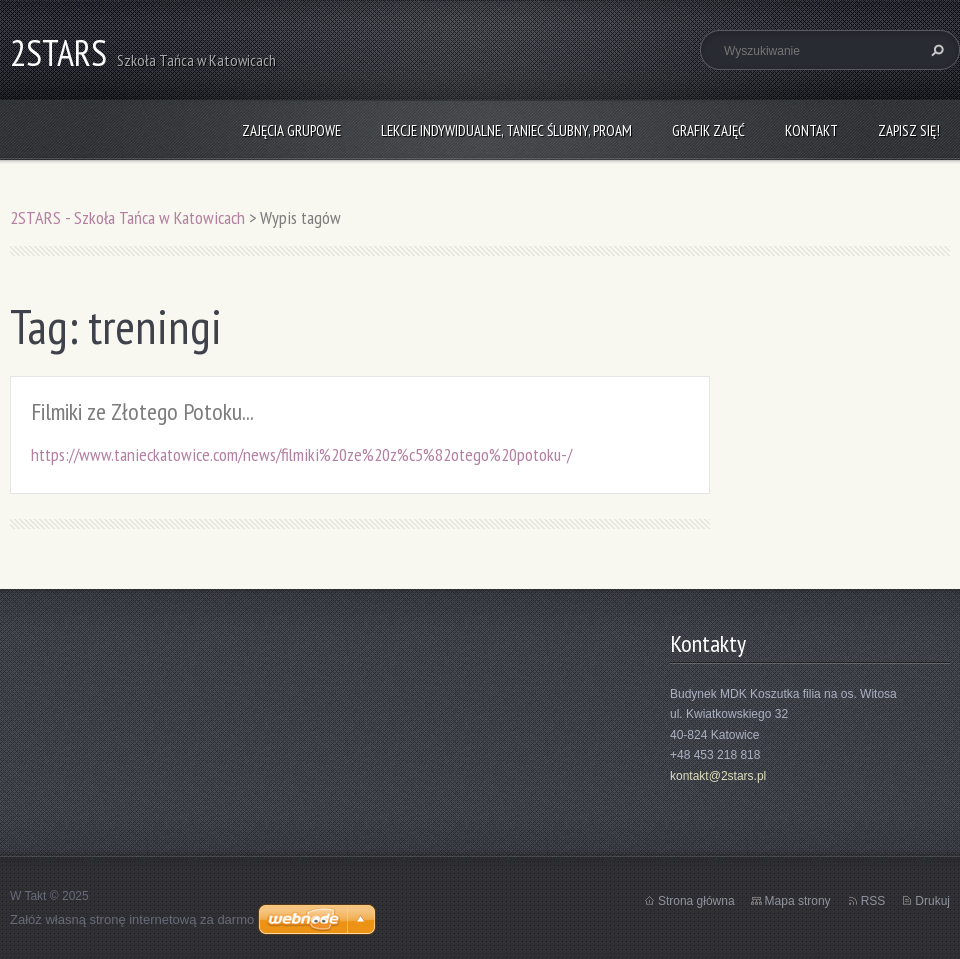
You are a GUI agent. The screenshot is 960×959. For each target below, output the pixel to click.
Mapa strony (798, 901)
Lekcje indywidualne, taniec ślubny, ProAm (506, 130)
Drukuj (932, 901)
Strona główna (696, 901)
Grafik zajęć (708, 130)
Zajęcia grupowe (291, 130)
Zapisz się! (909, 130)
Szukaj (935, 50)
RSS (873, 901)
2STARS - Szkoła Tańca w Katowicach (127, 217)
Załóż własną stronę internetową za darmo (132, 919)
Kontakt (811, 130)
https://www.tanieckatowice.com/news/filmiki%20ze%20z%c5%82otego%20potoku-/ (301, 454)
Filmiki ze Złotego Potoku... (142, 411)
